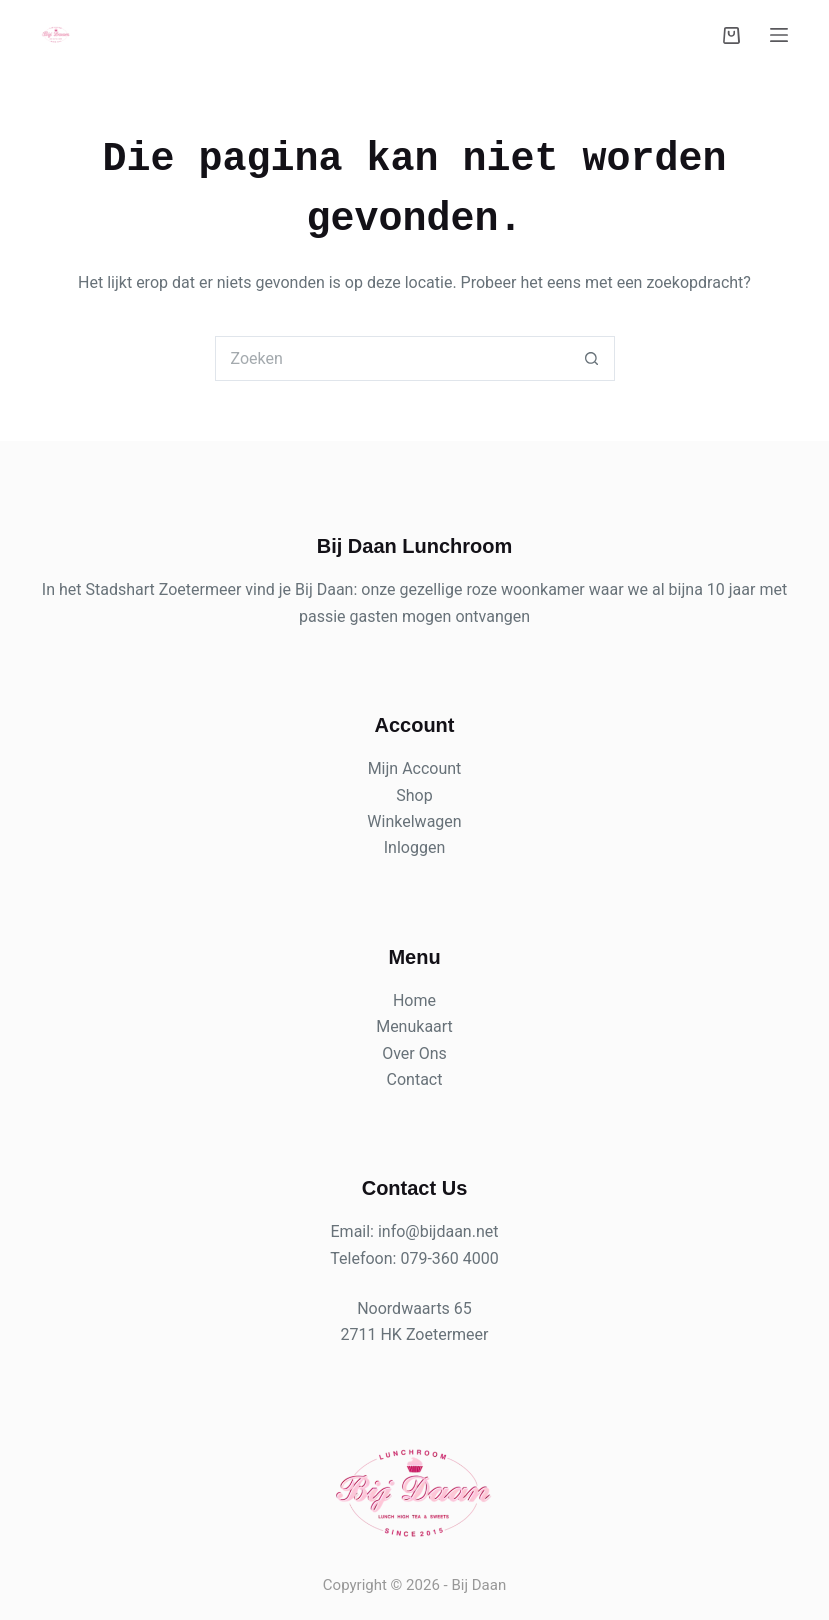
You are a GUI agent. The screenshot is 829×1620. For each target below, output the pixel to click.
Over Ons (414, 1053)
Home (414, 1000)
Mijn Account (415, 768)
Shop (414, 795)
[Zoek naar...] (392, 358)
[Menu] (779, 35)
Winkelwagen (414, 821)
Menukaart (414, 1026)
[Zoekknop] (592, 358)
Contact (415, 1079)
